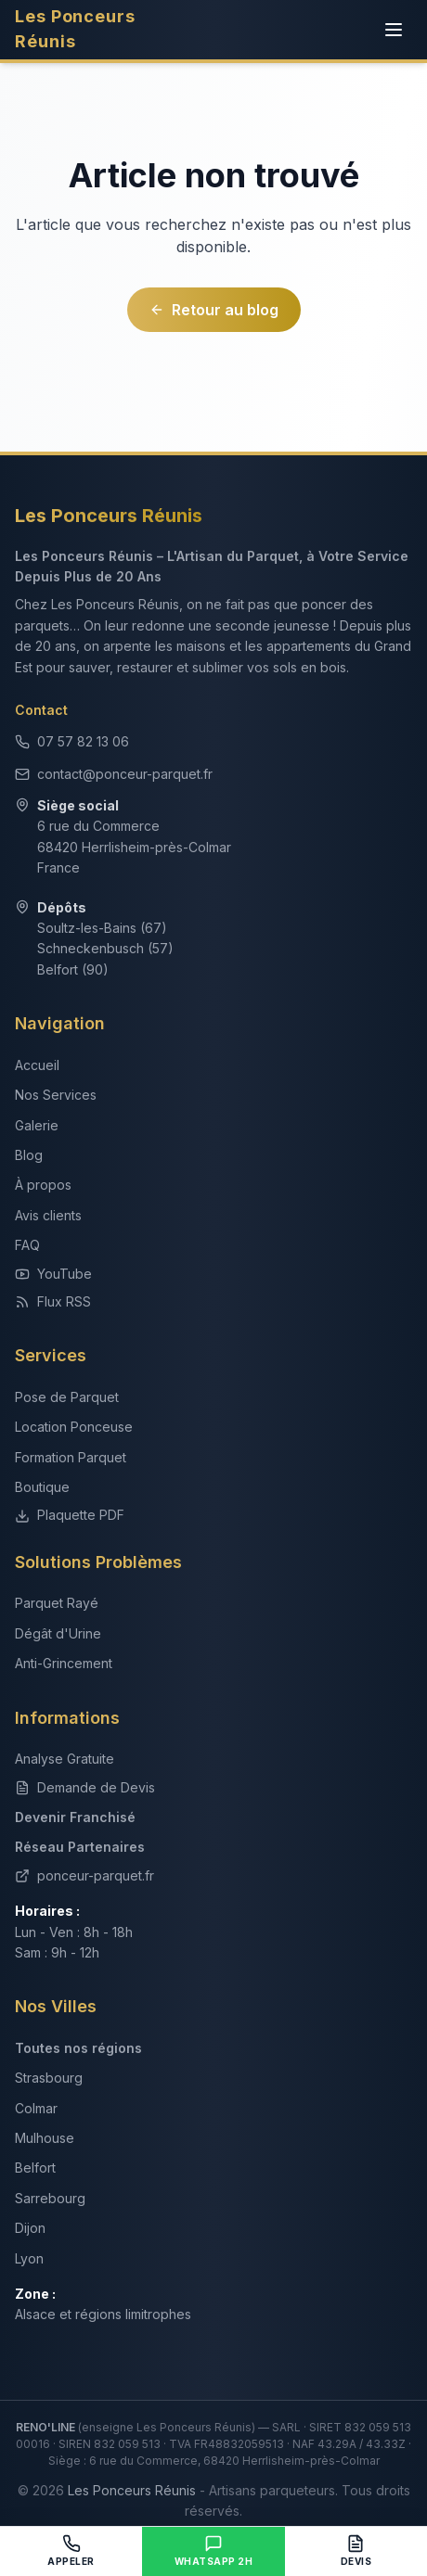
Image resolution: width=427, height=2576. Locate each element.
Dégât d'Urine (58, 1633)
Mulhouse (44, 2138)
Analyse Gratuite (64, 1758)
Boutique (42, 1487)
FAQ (27, 1245)
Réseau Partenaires (80, 1847)
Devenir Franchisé (75, 1817)
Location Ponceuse (74, 1427)
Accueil (37, 1065)
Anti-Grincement (63, 1663)
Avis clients (48, 1215)
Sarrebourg (50, 2198)
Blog (29, 1155)
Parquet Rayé (56, 1603)
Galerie (36, 1125)
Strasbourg (49, 2077)
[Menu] (393, 29)
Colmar (36, 2108)
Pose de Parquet (67, 1397)
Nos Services (56, 1095)
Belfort (35, 2167)
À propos (43, 1184)
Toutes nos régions (78, 2048)
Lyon (29, 2258)
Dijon (30, 2228)
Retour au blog (213, 309)
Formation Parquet (70, 1457)
